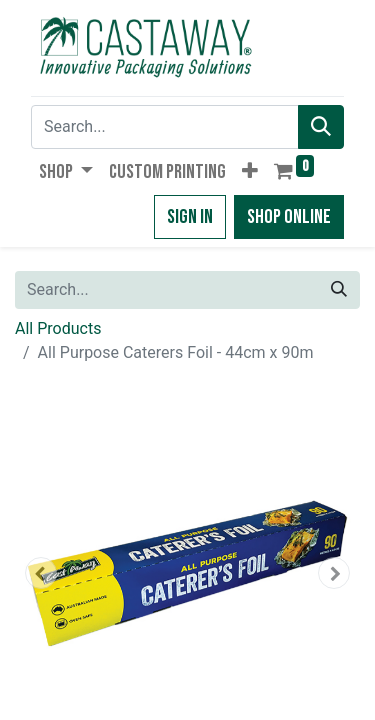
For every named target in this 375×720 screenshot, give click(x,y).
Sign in (190, 217)
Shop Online (289, 217)
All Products (58, 328)
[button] (250, 172)
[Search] (321, 127)
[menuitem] (167, 172)
